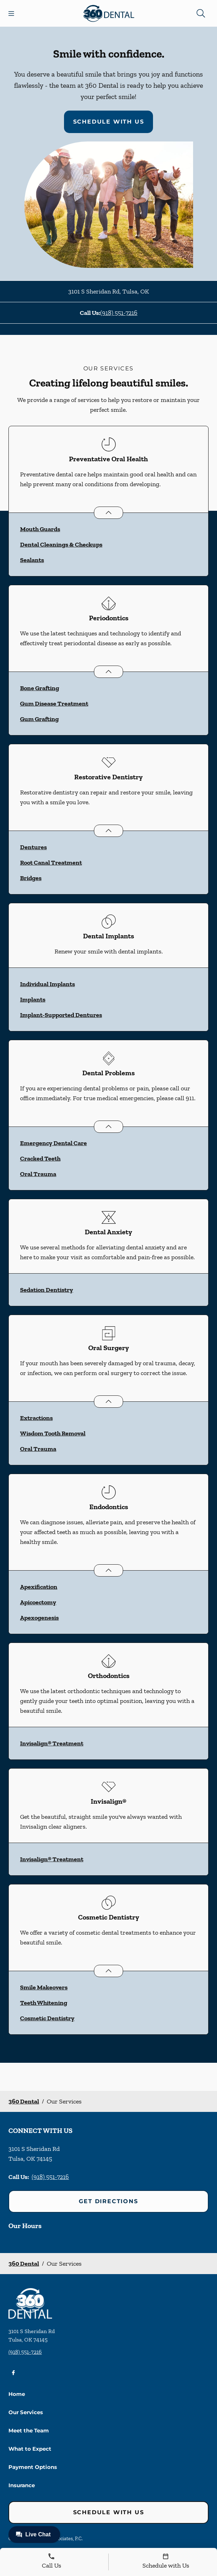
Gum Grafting (39, 719)
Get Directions (108, 2201)
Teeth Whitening (43, 2003)
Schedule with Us (108, 121)
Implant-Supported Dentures (61, 1015)
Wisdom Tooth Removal (52, 1433)
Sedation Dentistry (46, 1290)
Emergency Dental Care (53, 1143)
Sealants (32, 560)
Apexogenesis (39, 1617)
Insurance (21, 2485)
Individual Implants (47, 984)
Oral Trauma (38, 1174)
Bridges (31, 878)
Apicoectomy (38, 1602)
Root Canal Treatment (51, 862)
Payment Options (32, 2467)
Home (16, 2394)
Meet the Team (28, 2430)
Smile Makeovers (44, 1987)
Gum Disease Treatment (54, 703)
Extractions (36, 1418)
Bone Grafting (39, 688)
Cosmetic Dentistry (47, 2018)
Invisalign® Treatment (51, 1743)
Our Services (25, 2412)
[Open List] (108, 513)
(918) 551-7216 (119, 313)
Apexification (38, 1587)
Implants (32, 999)
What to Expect (29, 2448)
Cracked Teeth (40, 1158)
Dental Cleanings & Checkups (61, 544)
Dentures (33, 847)
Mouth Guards (40, 529)
